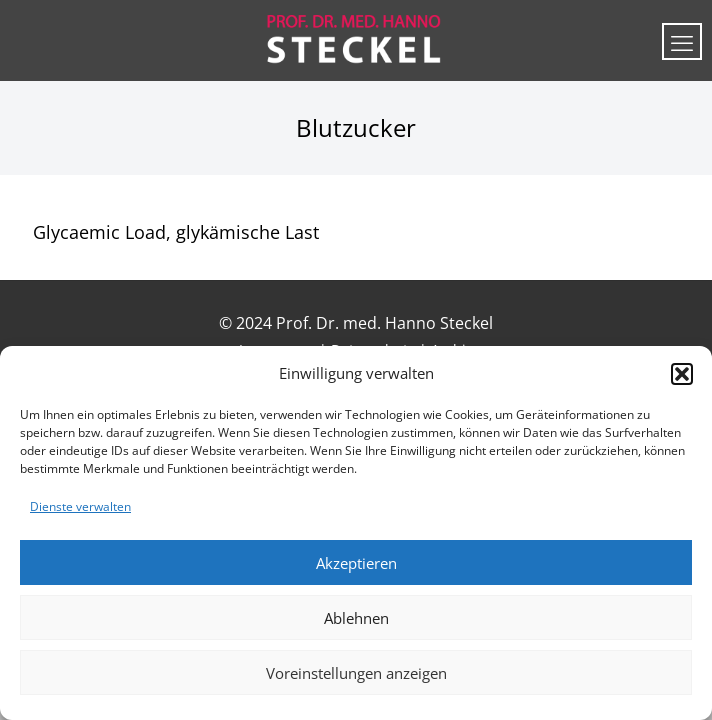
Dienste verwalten (80, 506)
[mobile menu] (682, 41)
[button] (682, 374)
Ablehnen (356, 618)
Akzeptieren (356, 563)
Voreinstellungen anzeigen (356, 673)
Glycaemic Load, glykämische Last (176, 232)
